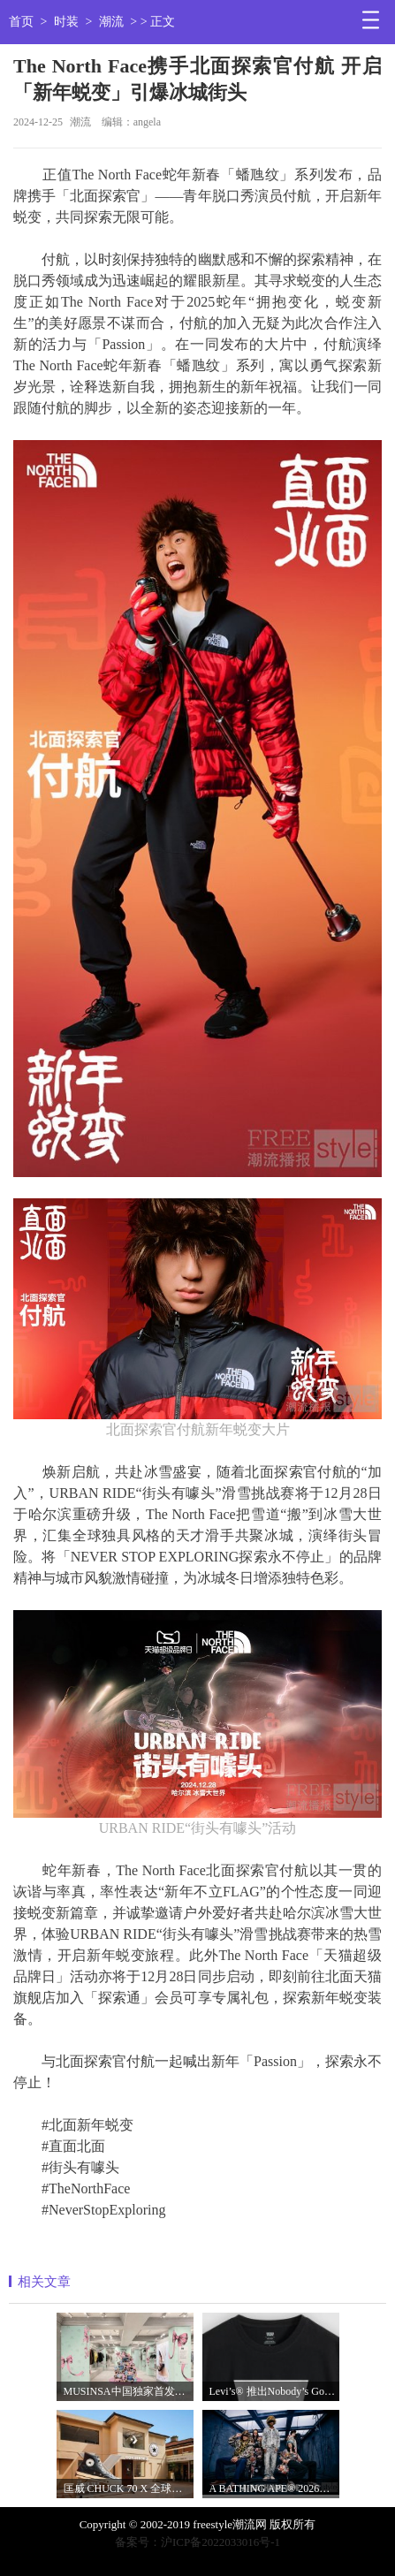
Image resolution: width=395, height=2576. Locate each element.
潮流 (111, 21)
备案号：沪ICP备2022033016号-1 (197, 2542)
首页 (21, 21)
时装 (66, 21)
